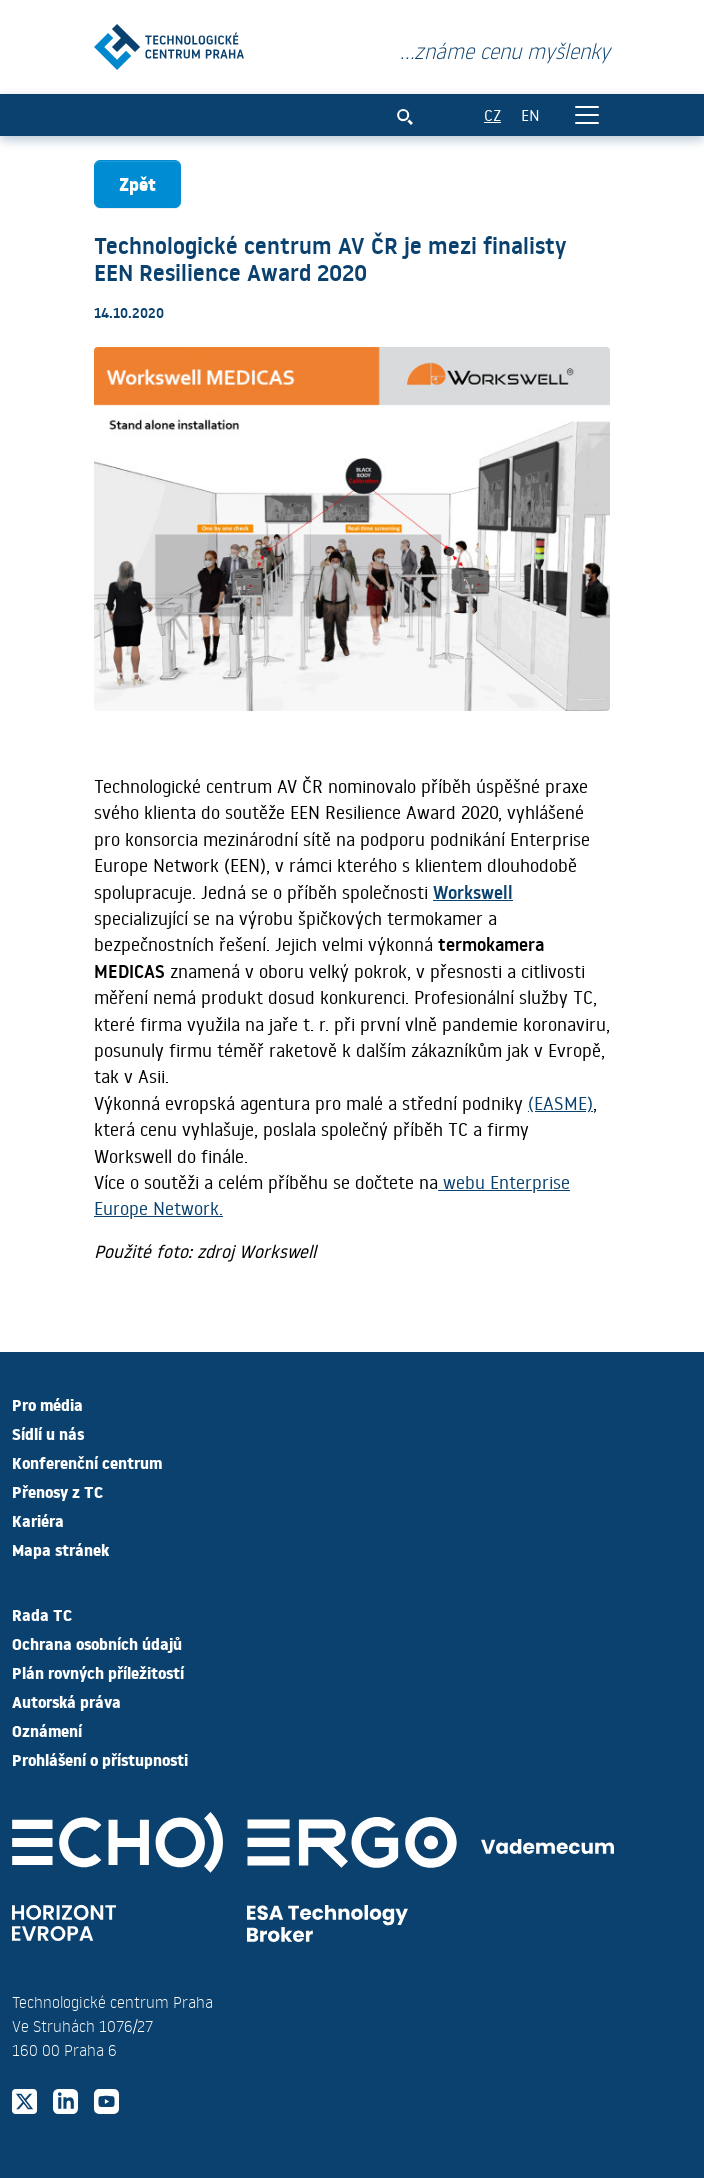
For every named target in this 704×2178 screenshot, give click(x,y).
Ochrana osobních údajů (97, 1643)
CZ (492, 114)
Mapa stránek (60, 1549)
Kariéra (38, 1520)
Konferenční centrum (87, 1462)
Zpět (137, 183)
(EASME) (560, 1103)
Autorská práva (66, 1701)
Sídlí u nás (48, 1433)
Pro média (47, 1404)
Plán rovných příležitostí (98, 1672)
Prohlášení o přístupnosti (100, 1759)
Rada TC (42, 1614)
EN (530, 114)
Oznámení (47, 1730)
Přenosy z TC (57, 1491)
